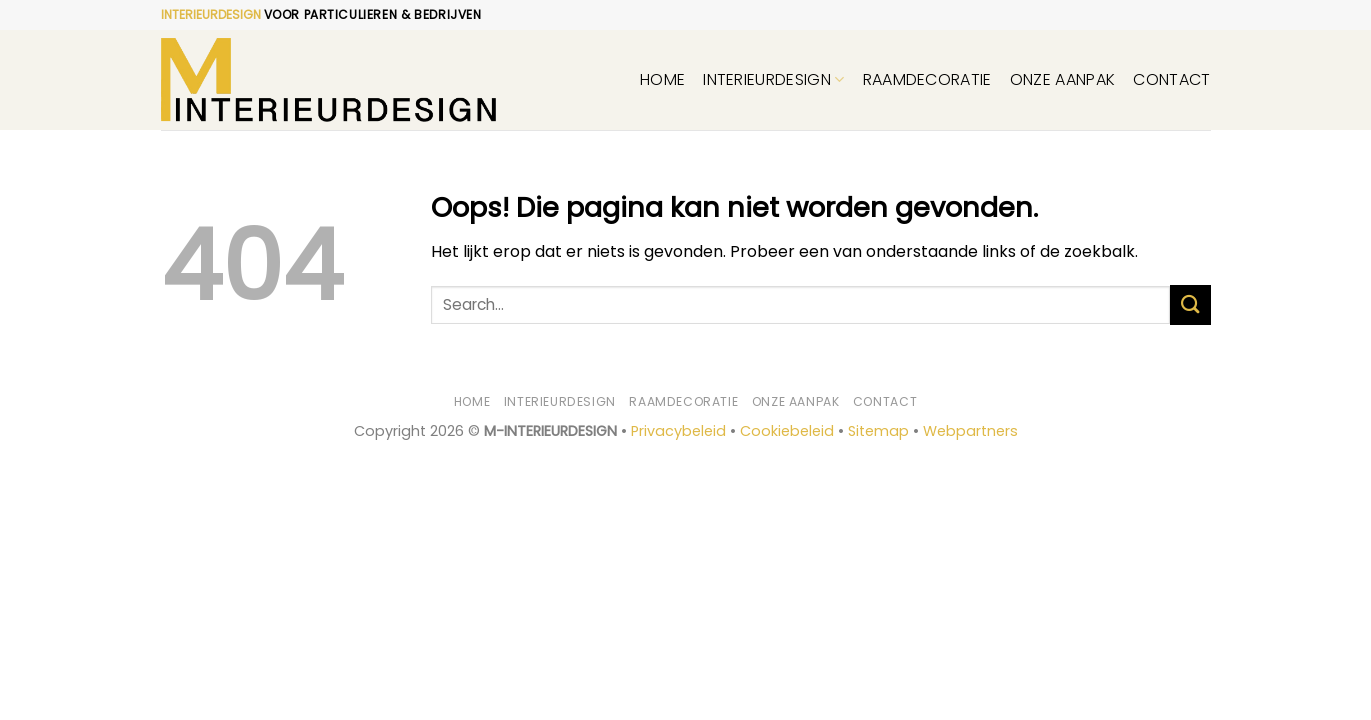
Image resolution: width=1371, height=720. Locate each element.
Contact (1171, 79)
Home (662, 79)
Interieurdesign (773, 79)
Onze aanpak (1063, 79)
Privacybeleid (678, 431)
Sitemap (878, 431)
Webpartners (970, 431)
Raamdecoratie (927, 79)
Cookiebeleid (787, 431)
